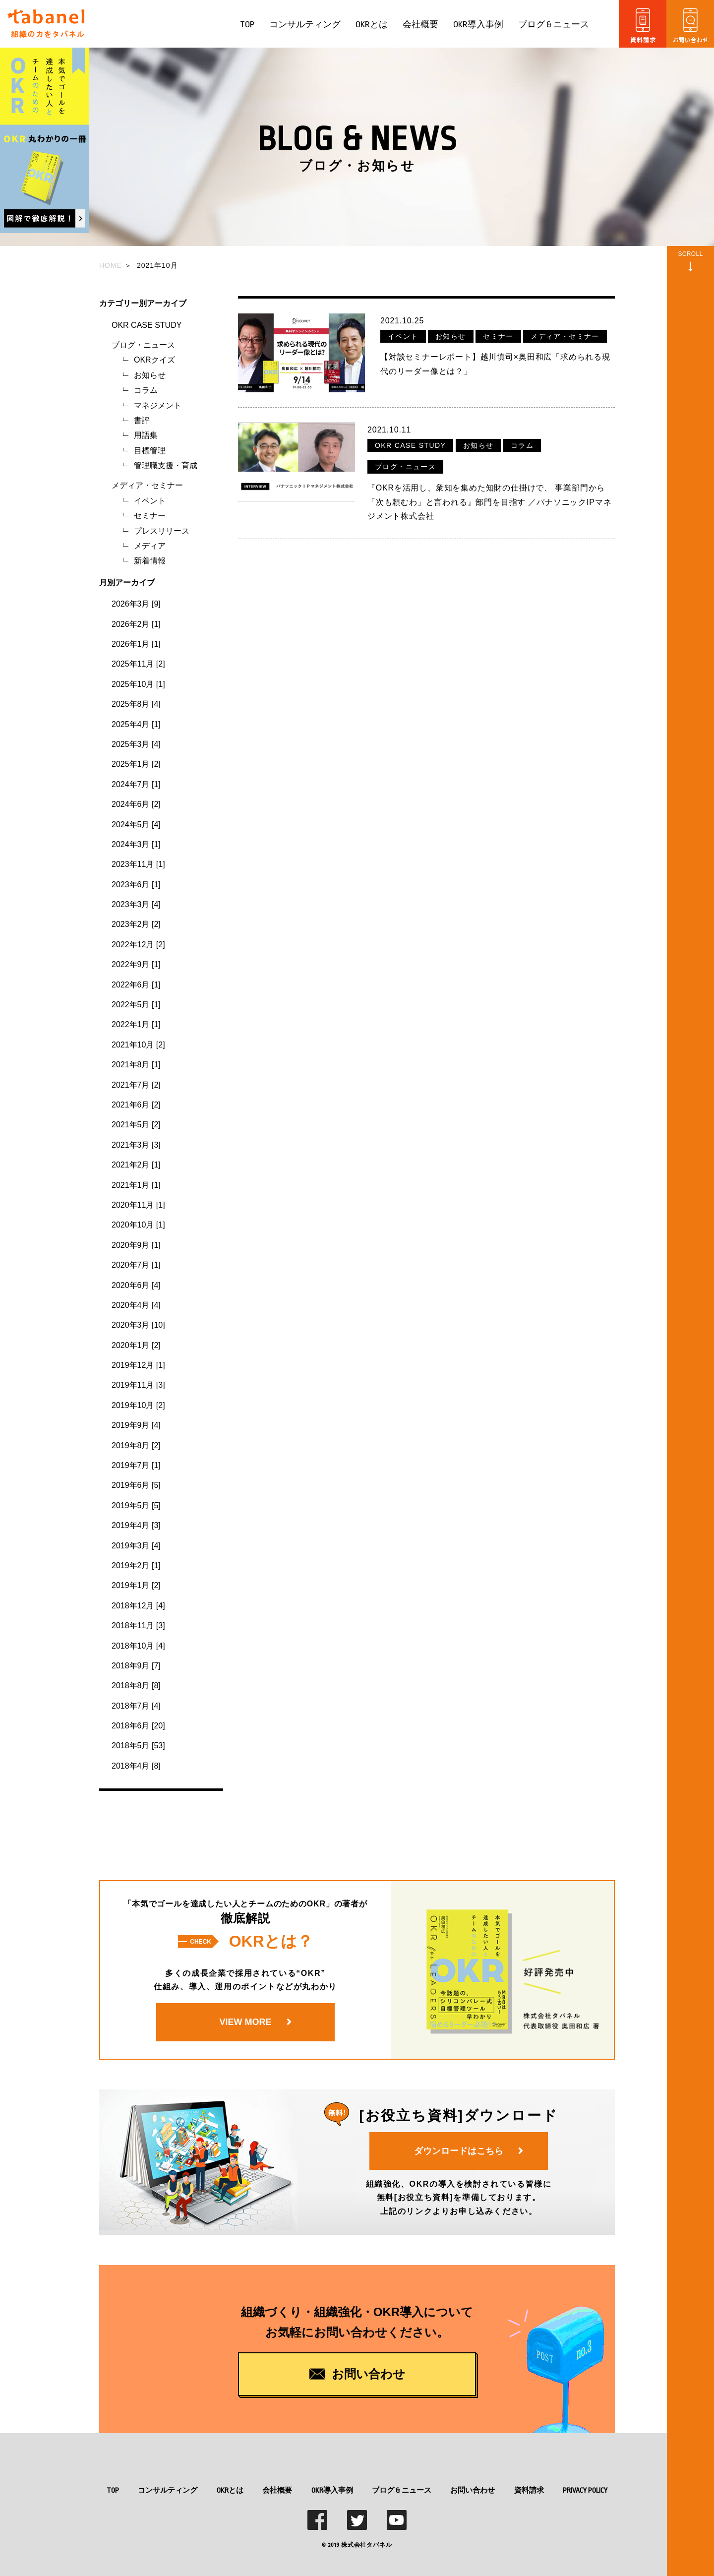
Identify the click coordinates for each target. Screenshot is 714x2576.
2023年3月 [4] (136, 904)
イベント (150, 500)
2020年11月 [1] (138, 1205)
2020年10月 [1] (138, 1225)
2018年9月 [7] (136, 1665)
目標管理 (150, 450)
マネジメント (157, 405)
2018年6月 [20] (138, 1725)
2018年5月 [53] (138, 1745)
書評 (142, 420)
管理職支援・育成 (165, 465)
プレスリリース (161, 531)
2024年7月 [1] (136, 784)
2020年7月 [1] (136, 1265)
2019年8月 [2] (136, 1445)
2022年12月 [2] (138, 944)
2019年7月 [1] (136, 1465)
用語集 (146, 435)
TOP (247, 24)
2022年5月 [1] (136, 1004)
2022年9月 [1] (136, 964)
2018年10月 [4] (138, 1646)
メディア (150, 546)
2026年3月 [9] (136, 604)
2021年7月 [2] (136, 1085)
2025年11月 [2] (138, 664)
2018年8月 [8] (136, 1685)
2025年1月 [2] (136, 764)
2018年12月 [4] (138, 1605)
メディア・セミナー (147, 485)
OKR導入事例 (478, 24)
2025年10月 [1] (138, 684)
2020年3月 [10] (138, 1325)
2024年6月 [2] (136, 804)
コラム (146, 390)
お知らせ (150, 375)
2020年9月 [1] (136, 1245)
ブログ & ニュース (553, 24)
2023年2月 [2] (136, 924)
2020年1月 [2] (136, 1345)
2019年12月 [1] (138, 1365)
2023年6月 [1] (136, 884)
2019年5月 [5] (136, 1505)
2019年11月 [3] (138, 1385)
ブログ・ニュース (143, 345)
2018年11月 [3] (138, 1625)
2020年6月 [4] (136, 1285)
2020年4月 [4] (136, 1305)
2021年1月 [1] (136, 1185)
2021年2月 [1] (136, 1165)
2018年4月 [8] (136, 1766)
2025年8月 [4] (136, 704)
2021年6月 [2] (136, 1105)
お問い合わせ (472, 2490)
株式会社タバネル (366, 2545)
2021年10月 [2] (138, 1045)
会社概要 (420, 24)
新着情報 (150, 560)
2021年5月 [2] (136, 1124)
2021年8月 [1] (136, 1064)
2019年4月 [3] (136, 1525)
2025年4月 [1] (136, 724)
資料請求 (529, 2490)
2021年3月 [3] (136, 1145)
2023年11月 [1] (138, 864)
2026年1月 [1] (136, 644)
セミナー (150, 515)
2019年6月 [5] (136, 1485)
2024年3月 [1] (136, 844)
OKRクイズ (154, 360)
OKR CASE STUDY (146, 325)
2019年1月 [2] (136, 1585)
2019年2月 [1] (136, 1565)
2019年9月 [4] (136, 1425)
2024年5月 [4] (136, 824)
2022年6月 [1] (136, 985)
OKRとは (372, 24)
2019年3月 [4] (136, 1545)
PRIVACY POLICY (585, 2490)
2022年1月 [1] (136, 1024)
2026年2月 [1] (136, 624)
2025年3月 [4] (136, 744)
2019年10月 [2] (138, 1405)
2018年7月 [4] (136, 1706)
